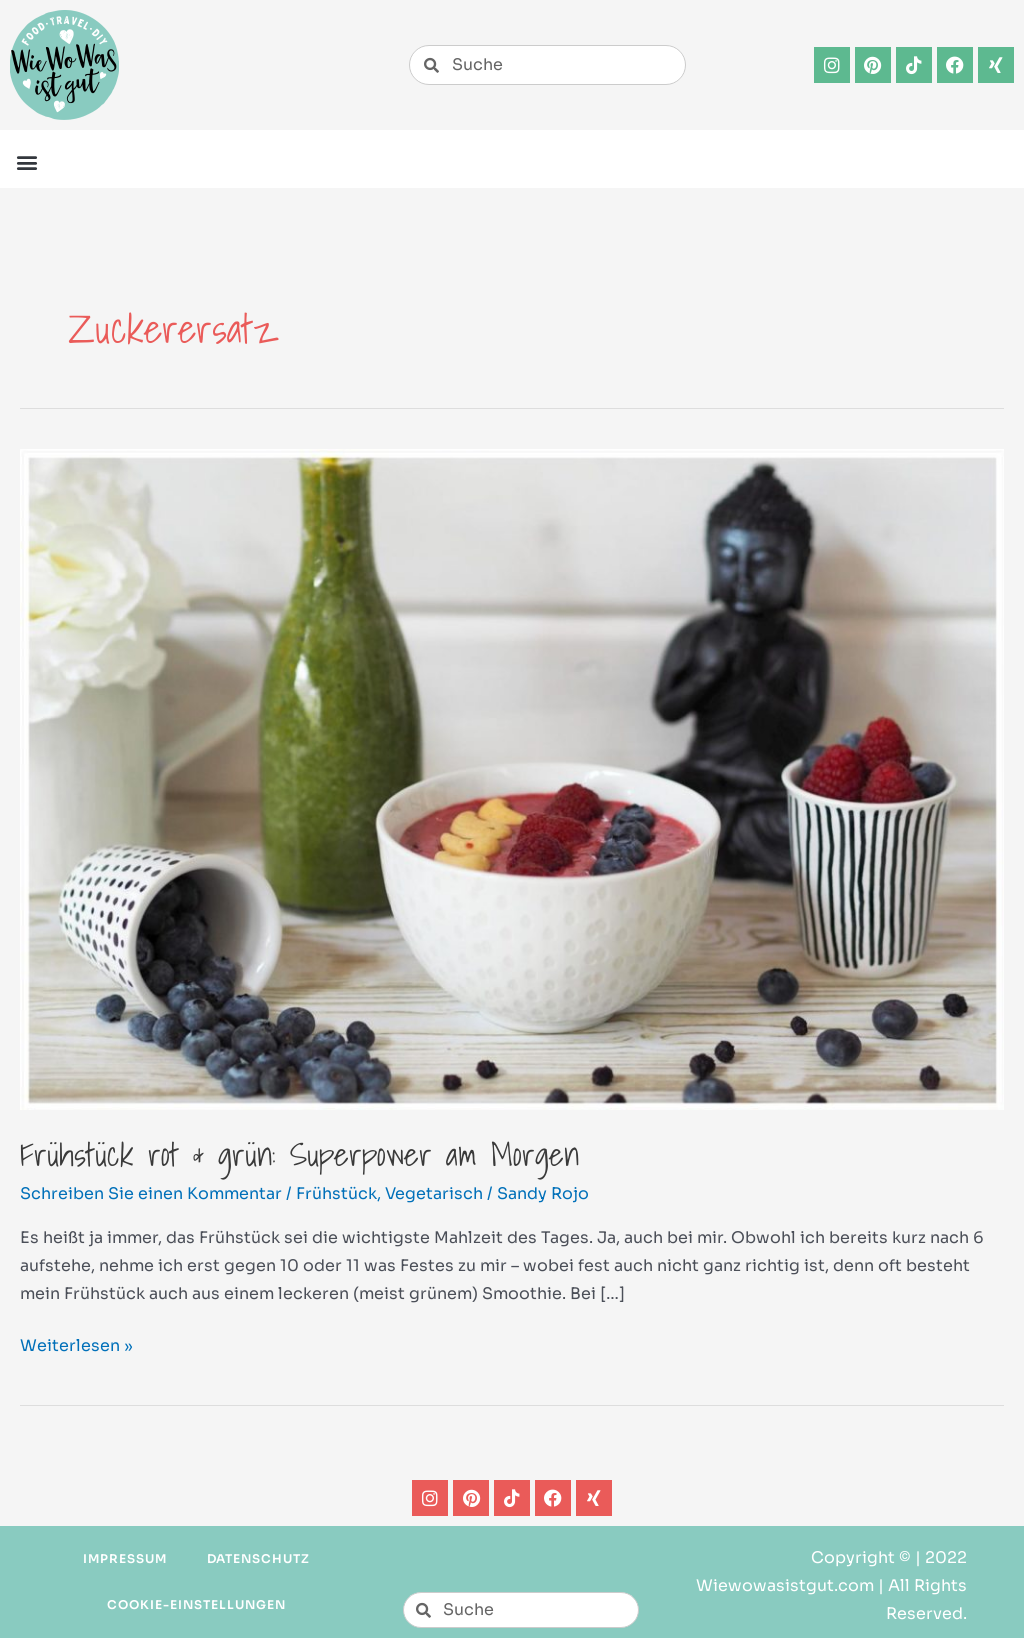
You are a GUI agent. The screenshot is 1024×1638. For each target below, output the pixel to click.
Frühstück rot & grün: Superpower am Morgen (299, 1154)
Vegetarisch (434, 1193)
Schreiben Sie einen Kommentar (151, 1193)
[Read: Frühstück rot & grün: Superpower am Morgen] (512, 778)
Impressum (125, 1558)
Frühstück (336, 1193)
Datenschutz (259, 1558)
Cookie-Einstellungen (196, 1604)
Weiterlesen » (76, 1344)
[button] (26, 161)
